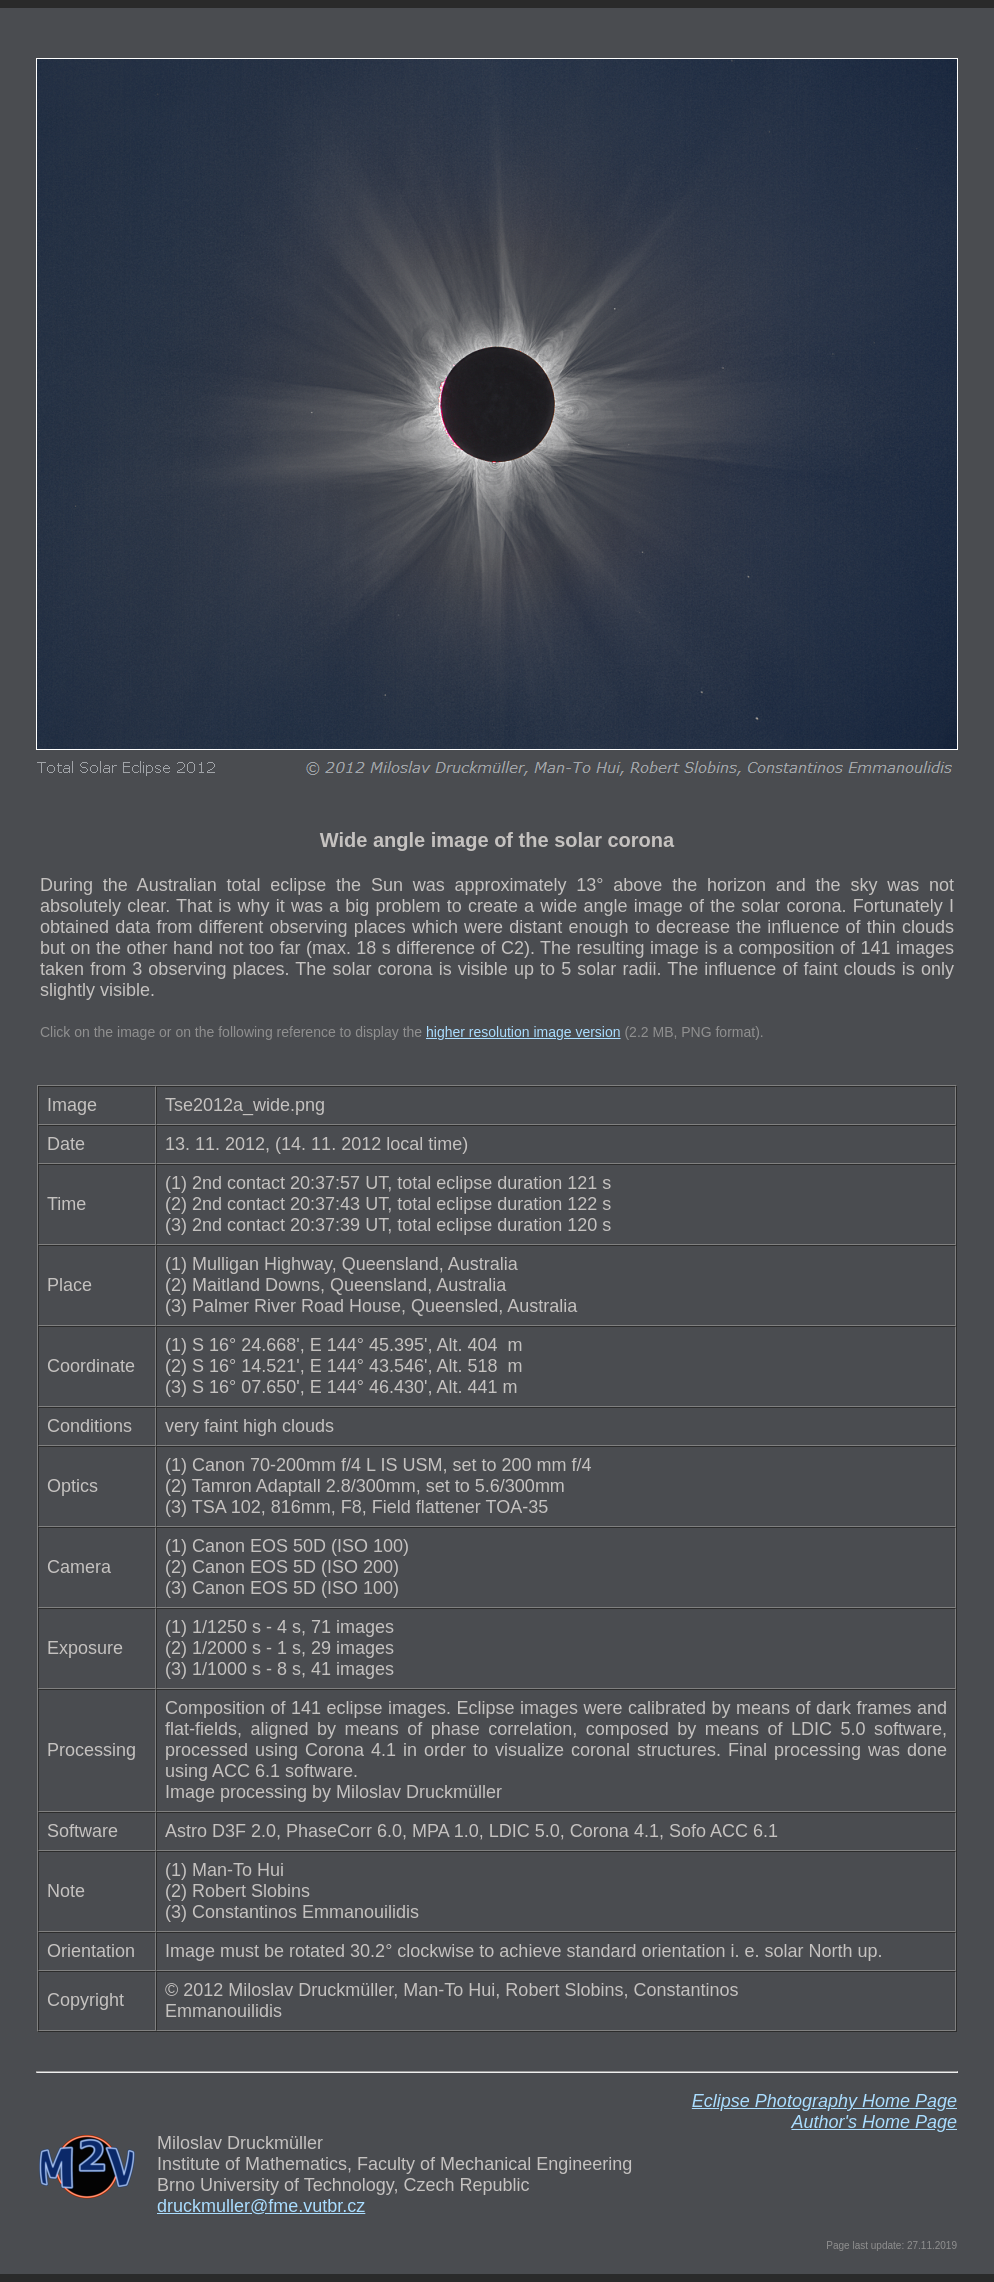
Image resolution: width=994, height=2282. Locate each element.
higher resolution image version (523, 1032)
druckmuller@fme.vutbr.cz (261, 2206)
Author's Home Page (874, 2122)
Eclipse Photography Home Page (824, 2101)
